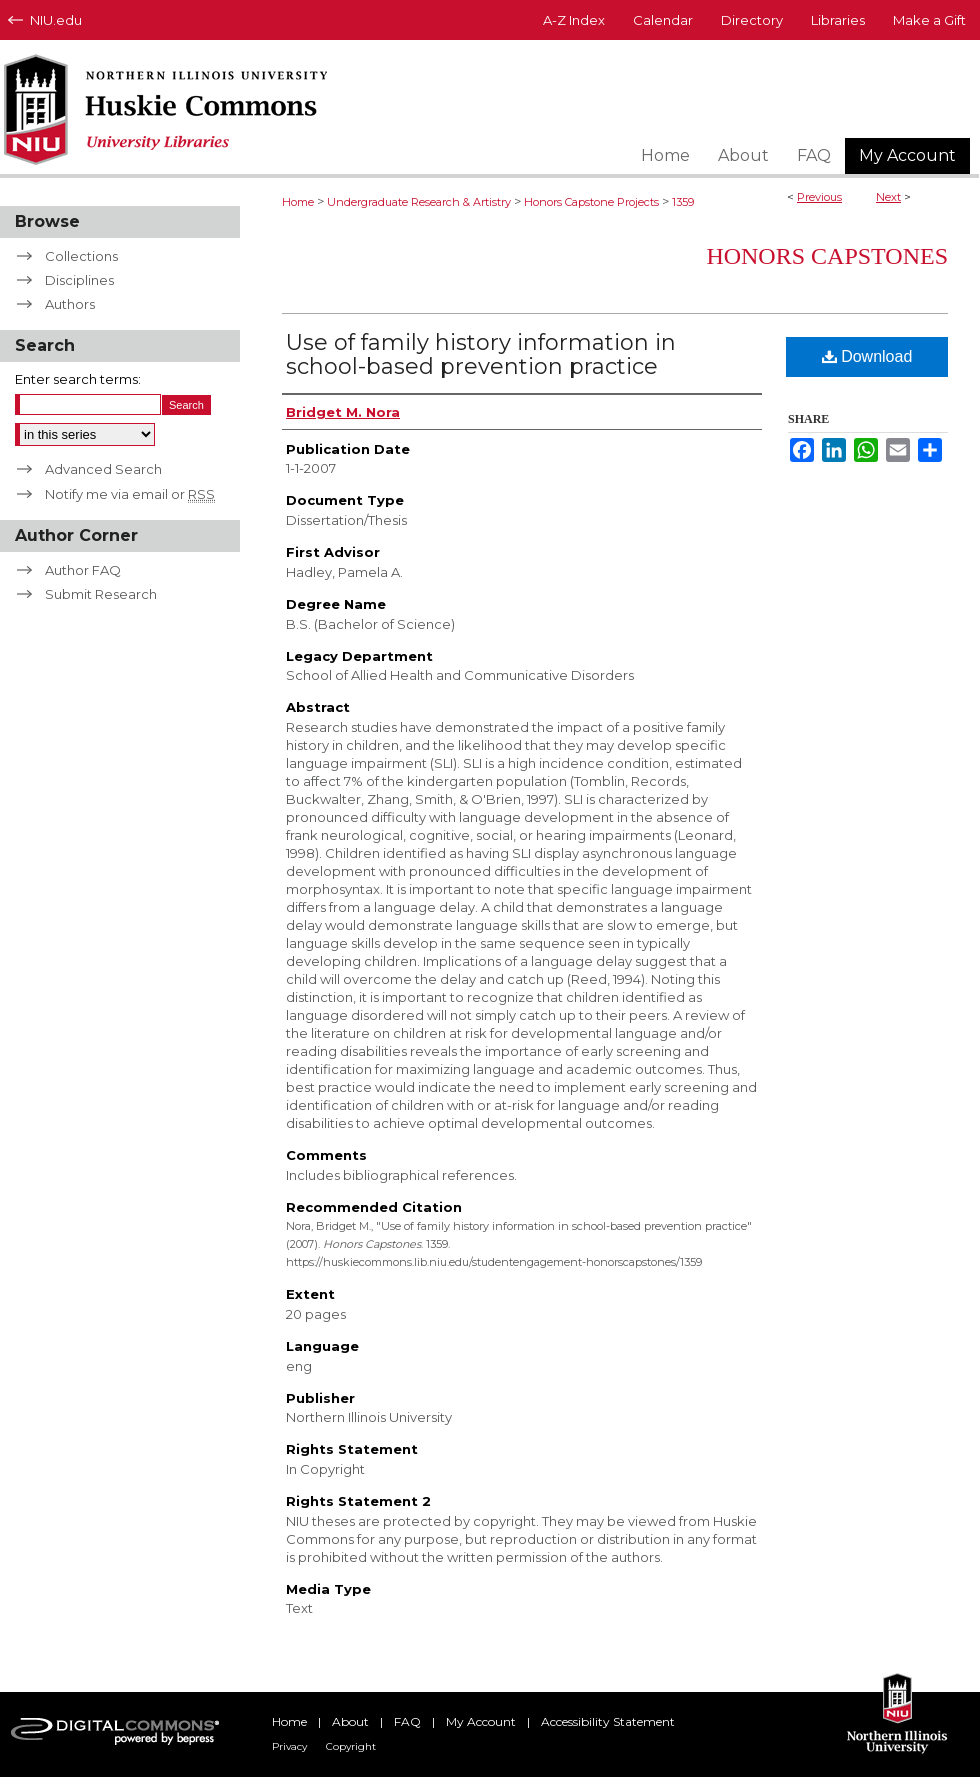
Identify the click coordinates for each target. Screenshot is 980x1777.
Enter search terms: (78, 379)
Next (888, 197)
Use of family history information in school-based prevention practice (481, 354)
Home (298, 202)
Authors (70, 304)
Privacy (289, 1746)
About (350, 1721)
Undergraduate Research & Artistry (419, 202)
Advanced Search (103, 469)
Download (867, 356)
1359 (683, 202)
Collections (81, 256)
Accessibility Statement (608, 1721)
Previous (819, 197)
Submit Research (101, 594)
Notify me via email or (130, 494)
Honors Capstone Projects (591, 202)
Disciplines (79, 280)
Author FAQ (83, 570)
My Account (481, 1721)
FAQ (407, 1721)
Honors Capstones (827, 256)
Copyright (351, 1746)
